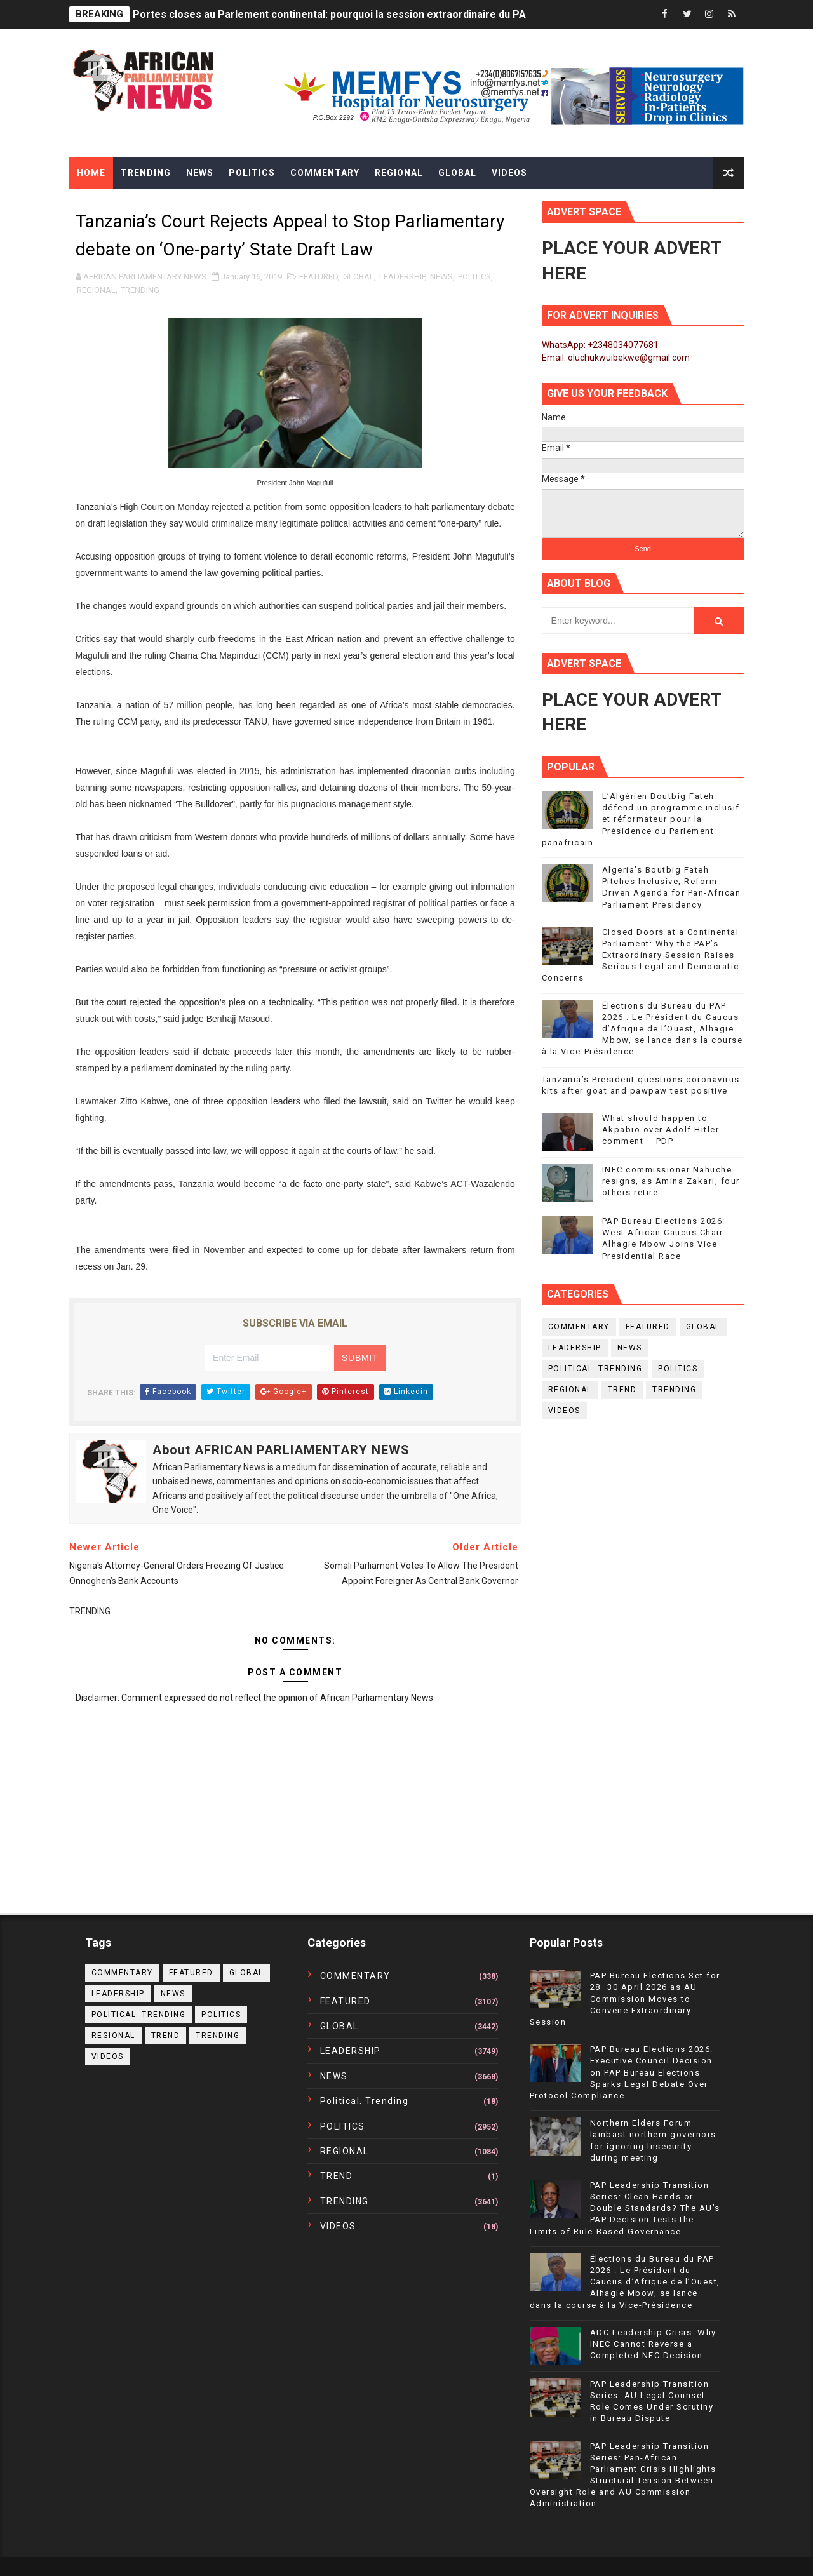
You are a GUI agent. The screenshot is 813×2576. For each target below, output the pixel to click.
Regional (399, 173)
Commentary (324, 173)
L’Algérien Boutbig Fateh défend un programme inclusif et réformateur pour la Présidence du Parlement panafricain (641, 819)
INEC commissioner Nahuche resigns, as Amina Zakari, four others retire (671, 1181)
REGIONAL (96, 290)
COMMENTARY (579, 1326)
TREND (622, 1389)
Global (457, 173)
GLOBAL (358, 276)
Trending (146, 173)
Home (91, 173)
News (199, 173)
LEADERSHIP (402, 276)
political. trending (595, 1368)
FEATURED (318, 276)
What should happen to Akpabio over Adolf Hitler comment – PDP (661, 1129)
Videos (509, 173)
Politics (252, 173)
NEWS (441, 276)
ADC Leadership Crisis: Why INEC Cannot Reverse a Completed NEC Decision (653, 2344)
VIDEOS (564, 1410)
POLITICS (474, 276)
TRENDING (140, 290)
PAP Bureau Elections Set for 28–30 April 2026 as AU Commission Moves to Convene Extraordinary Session (625, 1999)
